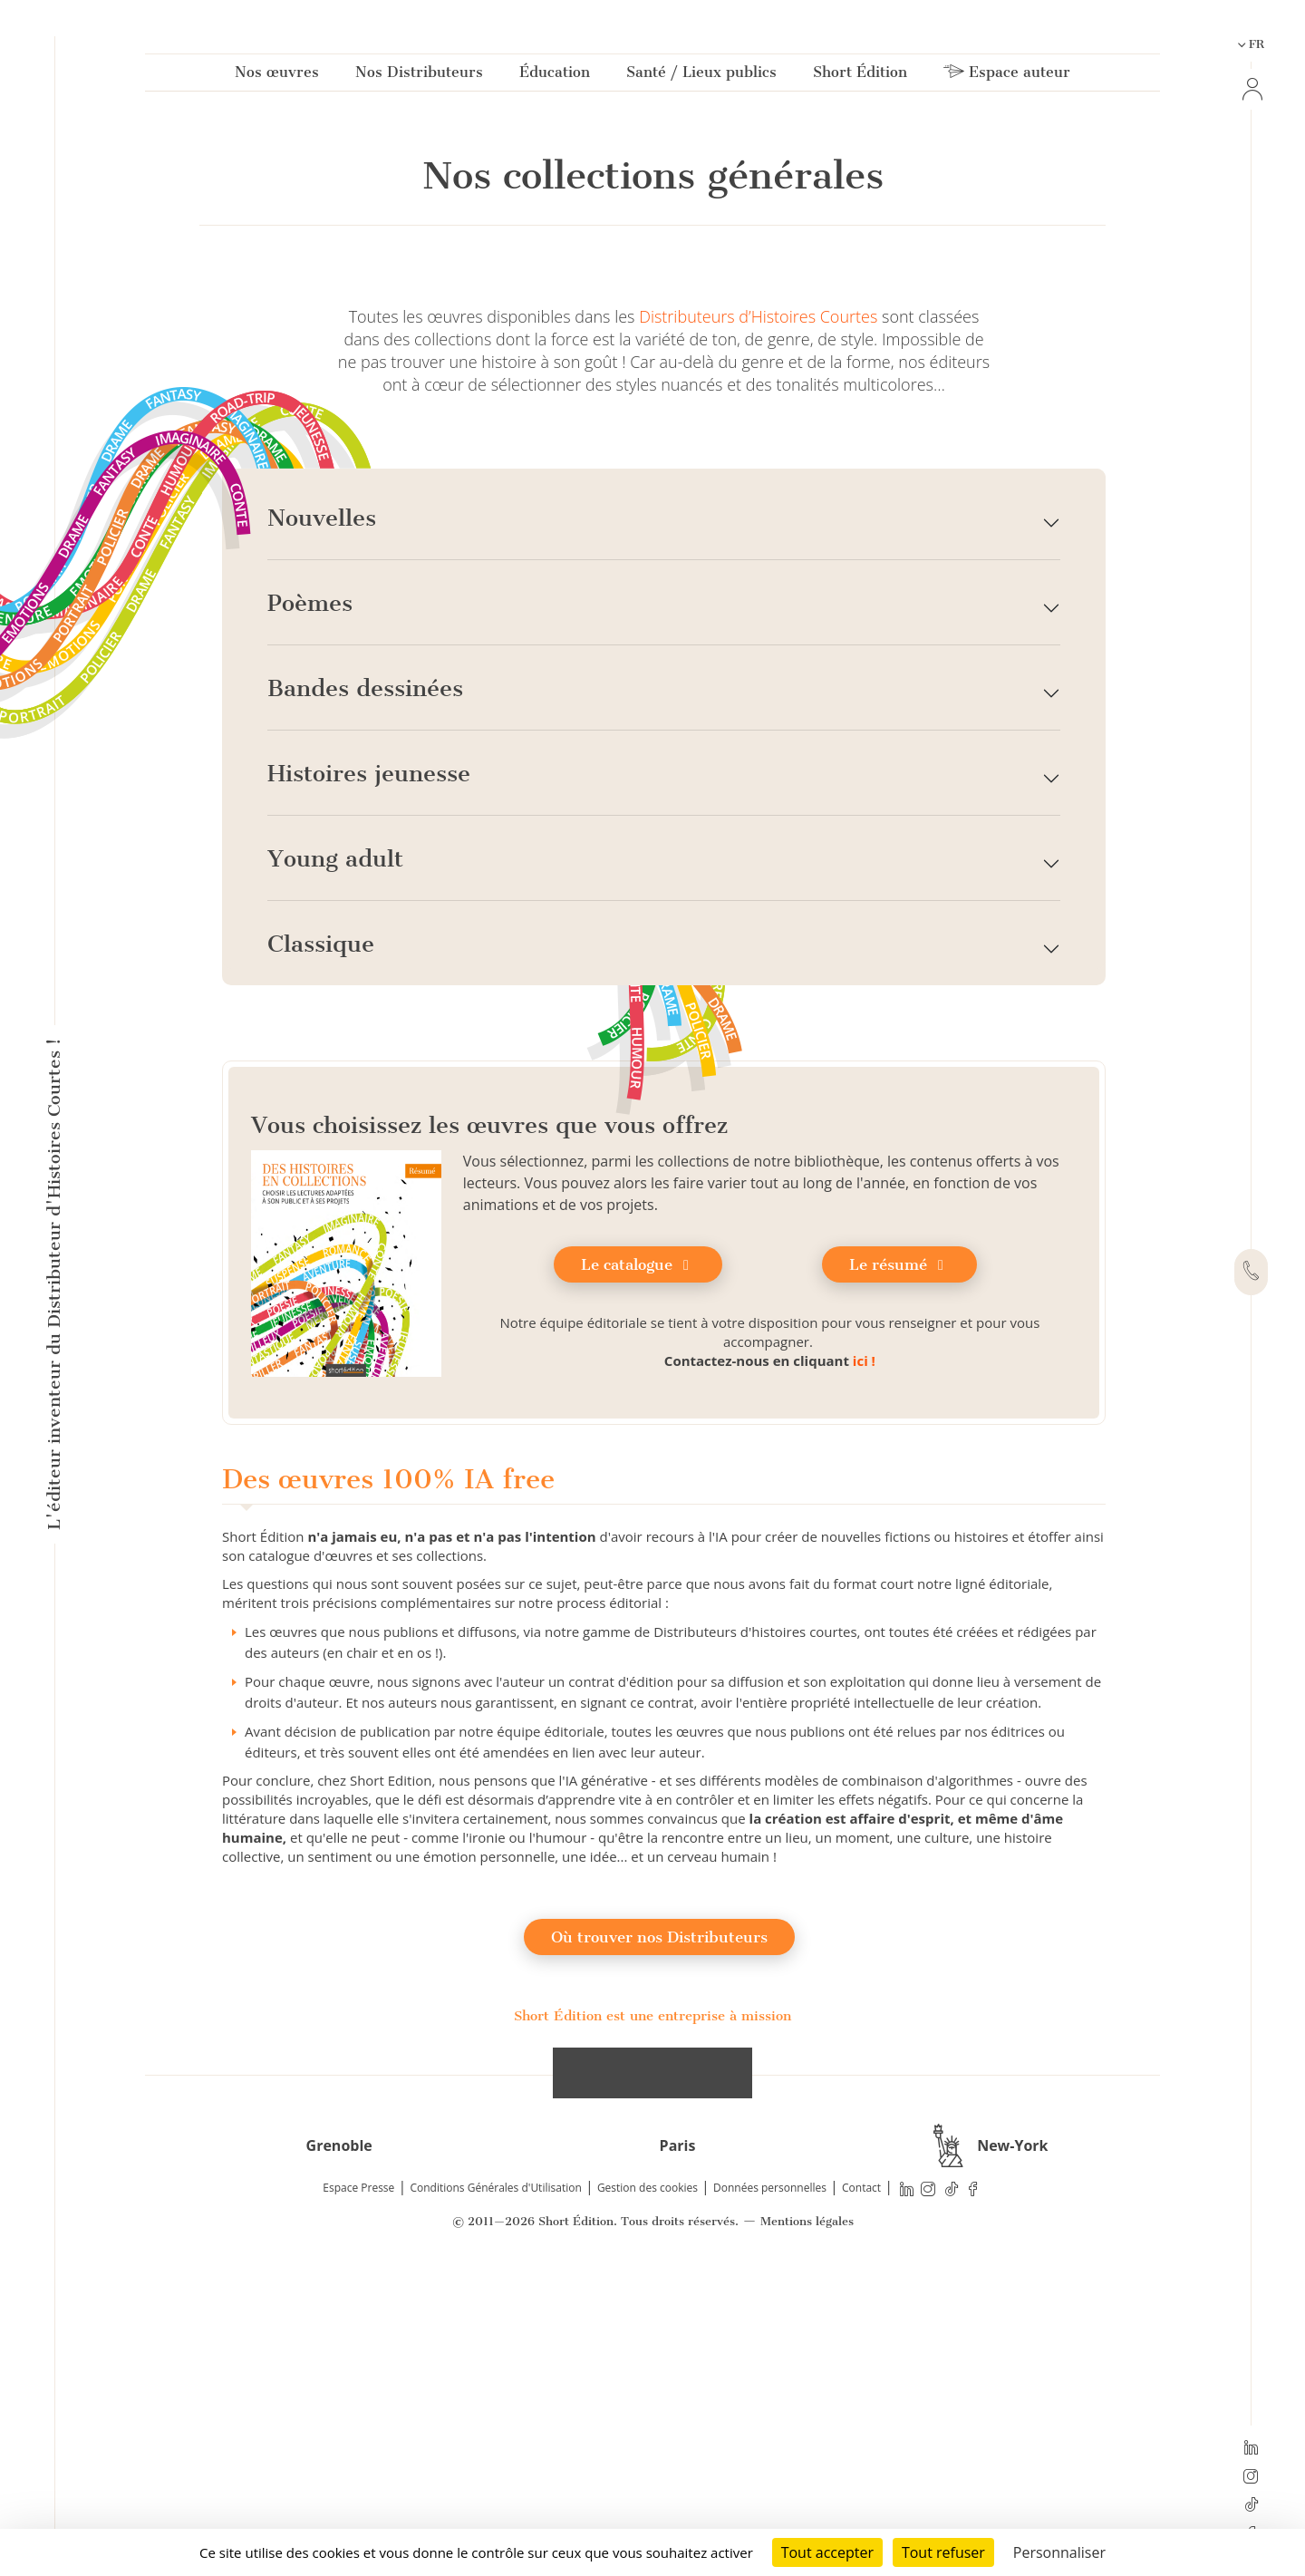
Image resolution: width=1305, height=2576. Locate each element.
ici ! (864, 1669)
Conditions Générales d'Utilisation (495, 2495)
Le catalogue (638, 1573)
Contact (861, 2495)
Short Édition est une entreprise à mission (652, 2324)
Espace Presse (358, 2495)
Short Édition (860, 75)
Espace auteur (1006, 75)
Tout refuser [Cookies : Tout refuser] (943, 2552)
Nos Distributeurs (419, 75)
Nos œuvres (277, 75)
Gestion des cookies (647, 2495)
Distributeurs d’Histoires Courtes (758, 624)
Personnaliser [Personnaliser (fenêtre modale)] (1059, 2552)
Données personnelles (769, 2495)
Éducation (554, 75)
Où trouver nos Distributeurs (659, 2245)
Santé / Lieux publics (701, 75)
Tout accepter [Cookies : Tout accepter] (827, 2552)
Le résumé (899, 1573)
